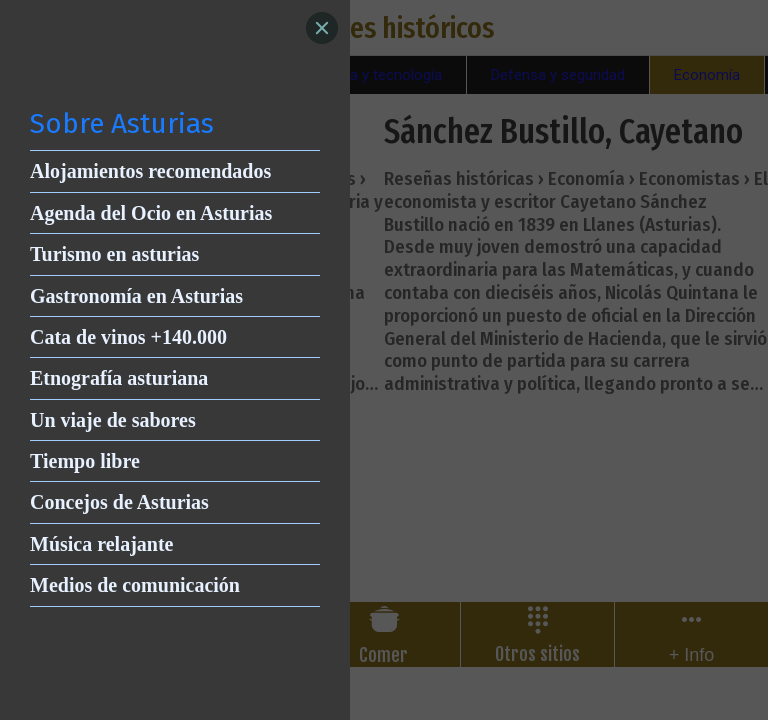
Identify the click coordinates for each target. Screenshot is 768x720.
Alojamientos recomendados (150, 171)
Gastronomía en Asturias (136, 296)
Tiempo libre (85, 461)
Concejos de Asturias (119, 502)
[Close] (322, 28)
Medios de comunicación (135, 585)
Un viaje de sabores (113, 420)
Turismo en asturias (114, 254)
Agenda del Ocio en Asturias (151, 213)
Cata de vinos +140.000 (128, 337)
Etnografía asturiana (119, 378)
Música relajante (102, 544)
